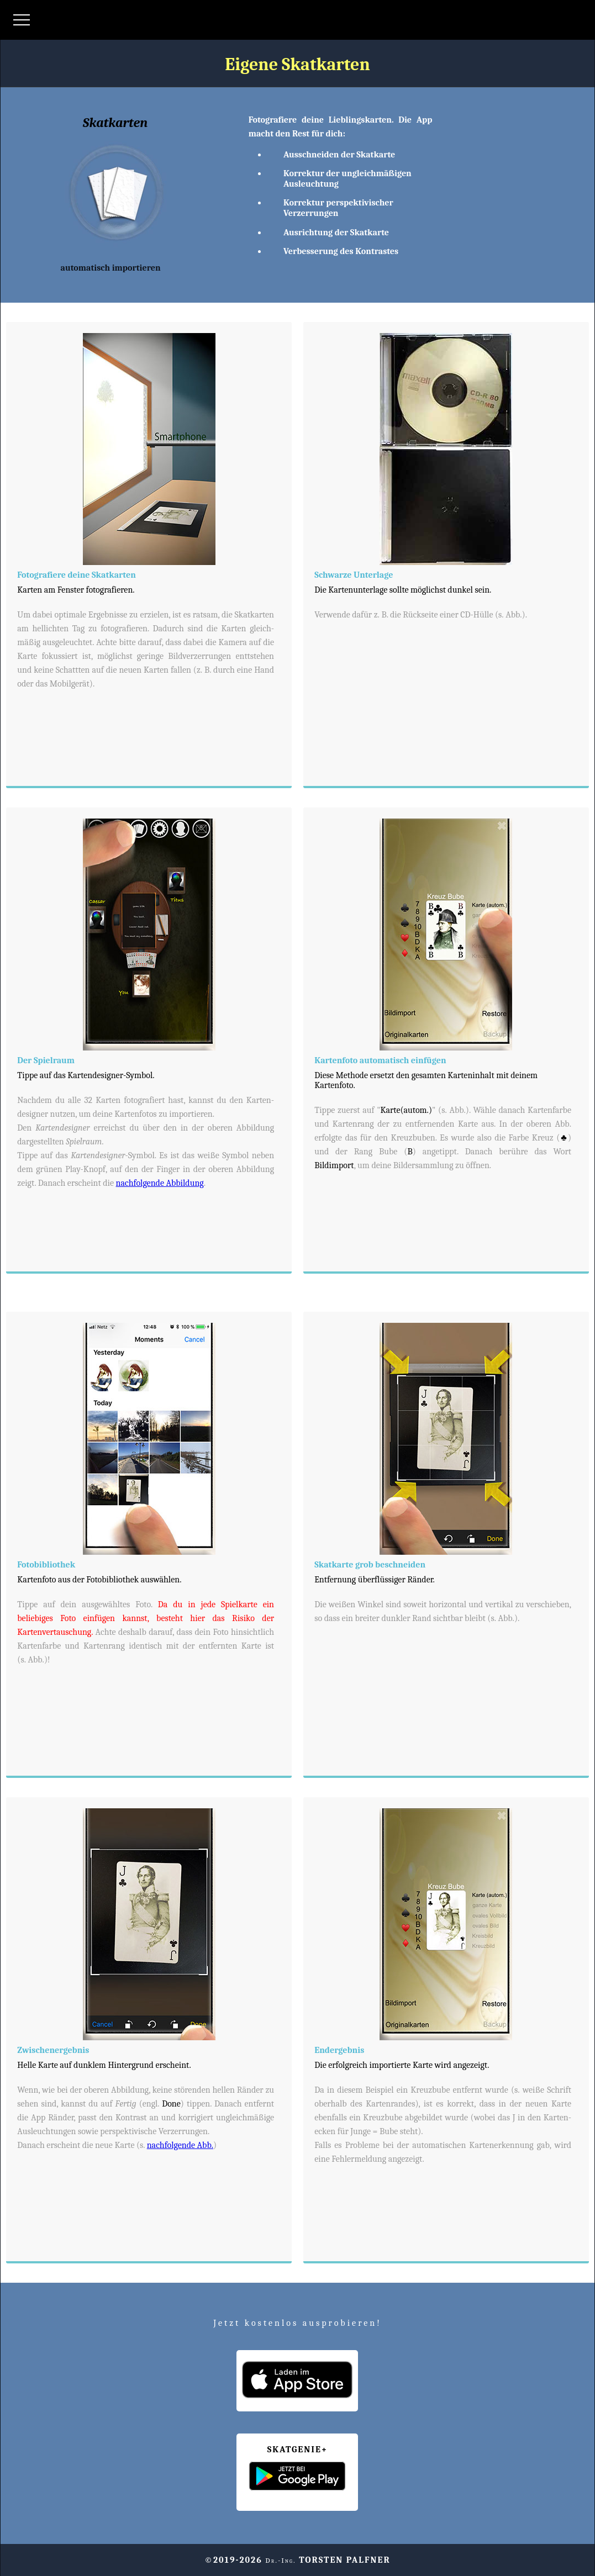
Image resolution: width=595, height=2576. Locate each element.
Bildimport (334, 1165)
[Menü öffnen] (21, 20)
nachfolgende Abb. (180, 2145)
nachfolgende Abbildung (160, 1183)
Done (171, 2104)
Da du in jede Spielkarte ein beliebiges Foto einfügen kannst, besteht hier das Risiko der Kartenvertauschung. (145, 1618)
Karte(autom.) (406, 1110)
